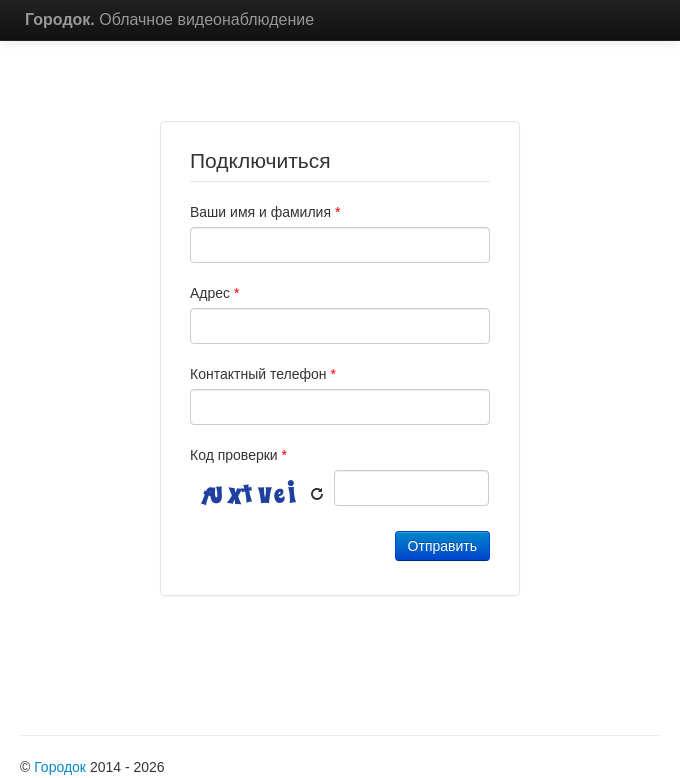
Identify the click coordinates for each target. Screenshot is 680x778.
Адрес (214, 293)
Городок (60, 767)
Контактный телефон (263, 374)
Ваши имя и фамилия (265, 212)
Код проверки (238, 455)
